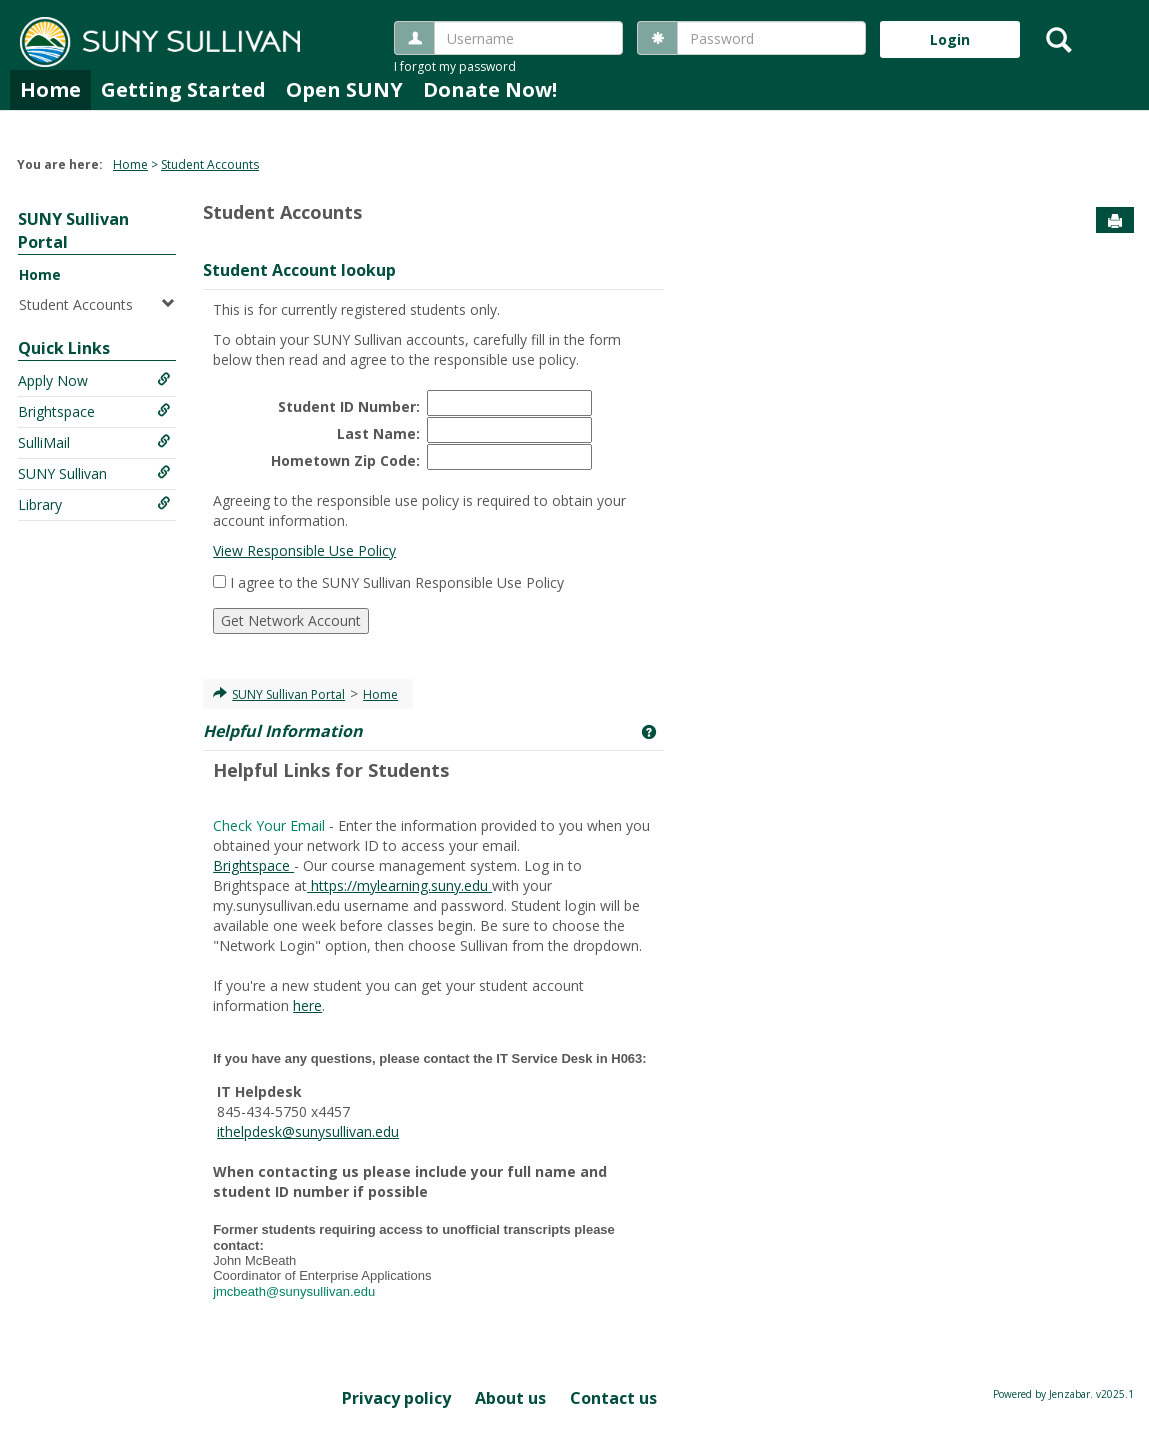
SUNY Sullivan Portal (288, 694)
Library (94, 504)
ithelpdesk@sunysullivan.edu (308, 1131)
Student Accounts (210, 164)
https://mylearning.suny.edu (399, 885)
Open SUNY (344, 89)
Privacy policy (396, 1398)
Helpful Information (283, 731)
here (307, 1005)
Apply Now (94, 380)
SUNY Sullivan (94, 473)
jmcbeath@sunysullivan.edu (296, 1291)
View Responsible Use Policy (304, 550)
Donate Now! (490, 89)
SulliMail (94, 442)
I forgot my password (455, 66)
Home (50, 89)
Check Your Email (269, 825)
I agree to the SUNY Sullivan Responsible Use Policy (397, 582)
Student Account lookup (299, 270)
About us (510, 1398)
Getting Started (183, 89)
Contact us (613, 1398)
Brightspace (94, 411)
